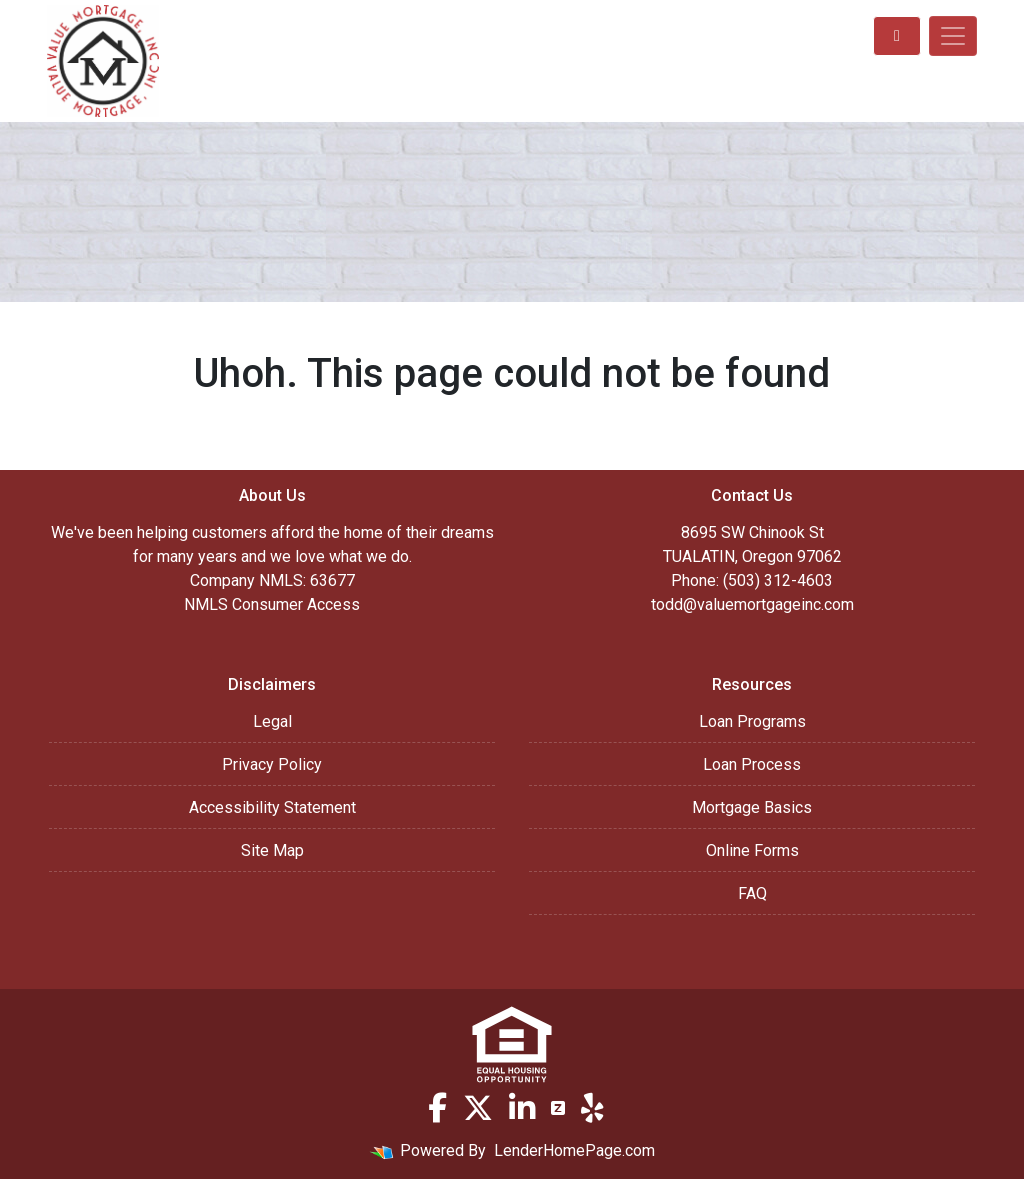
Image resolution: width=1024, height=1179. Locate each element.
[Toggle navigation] (953, 36)
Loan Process (752, 764)
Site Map (272, 850)
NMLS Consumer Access (272, 604)
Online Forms (752, 850)
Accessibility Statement (272, 807)
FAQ (752, 893)
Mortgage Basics (752, 807)
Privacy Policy (272, 764)
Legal (272, 721)
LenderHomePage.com (574, 1150)
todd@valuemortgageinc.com (752, 604)
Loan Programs (752, 721)
